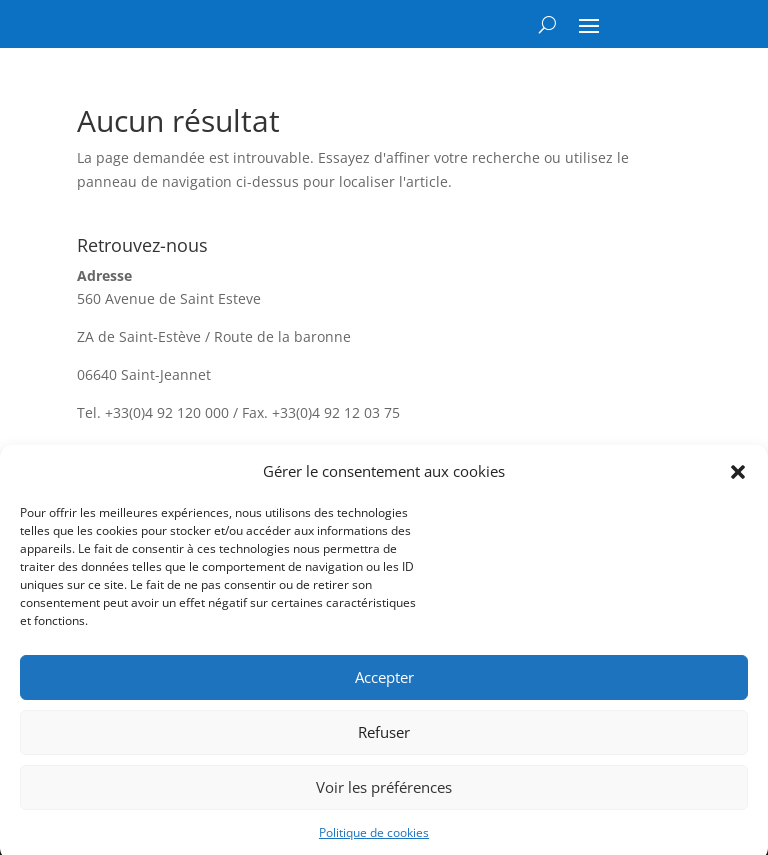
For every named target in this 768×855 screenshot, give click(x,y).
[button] (738, 478)
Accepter (384, 683)
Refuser (384, 738)
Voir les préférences (384, 793)
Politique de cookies (374, 838)
